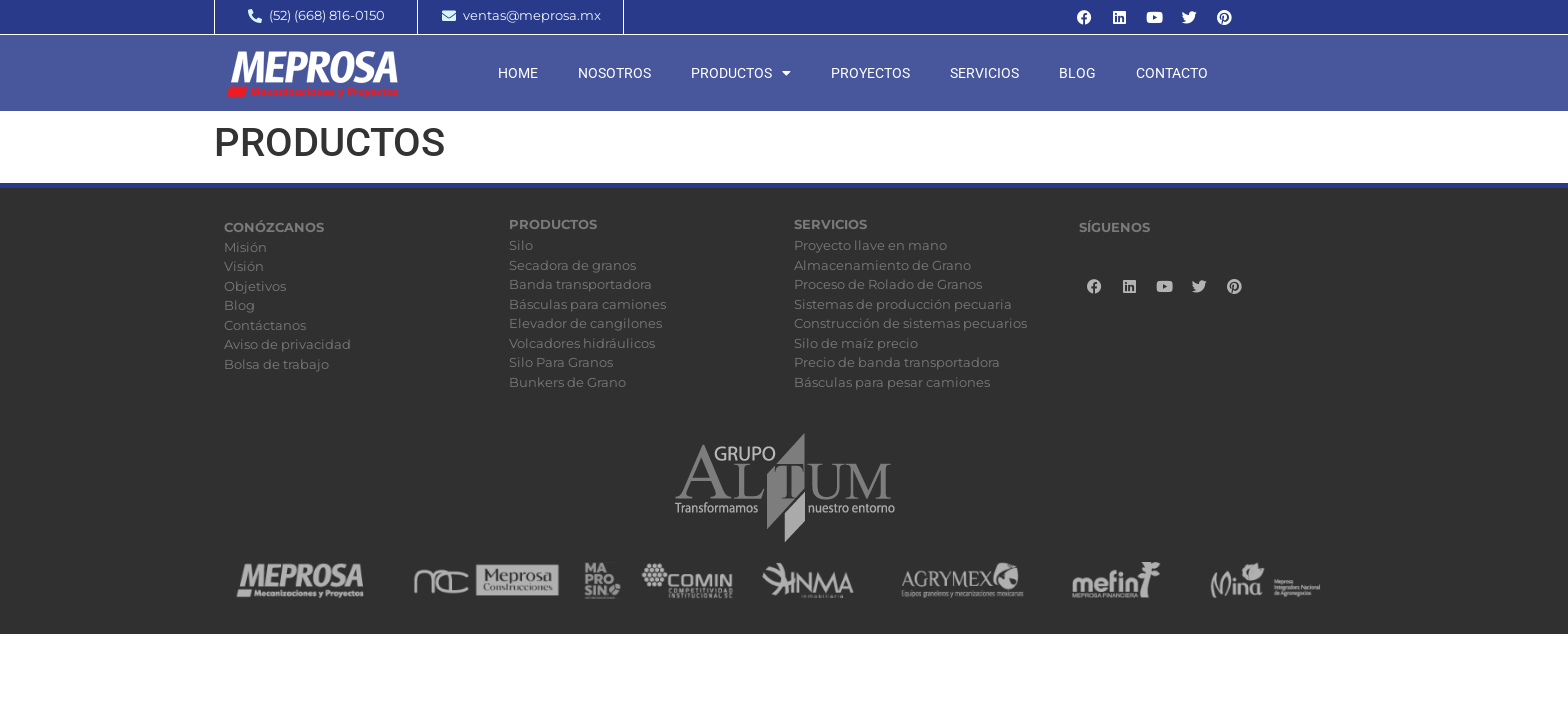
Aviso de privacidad (287, 344)
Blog (1077, 73)
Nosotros (614, 73)
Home (518, 73)
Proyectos (870, 73)
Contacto (1172, 73)
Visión (244, 266)
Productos (741, 73)
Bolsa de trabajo (276, 364)
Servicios (984, 73)
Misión (245, 247)
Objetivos (255, 286)
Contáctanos (265, 325)
